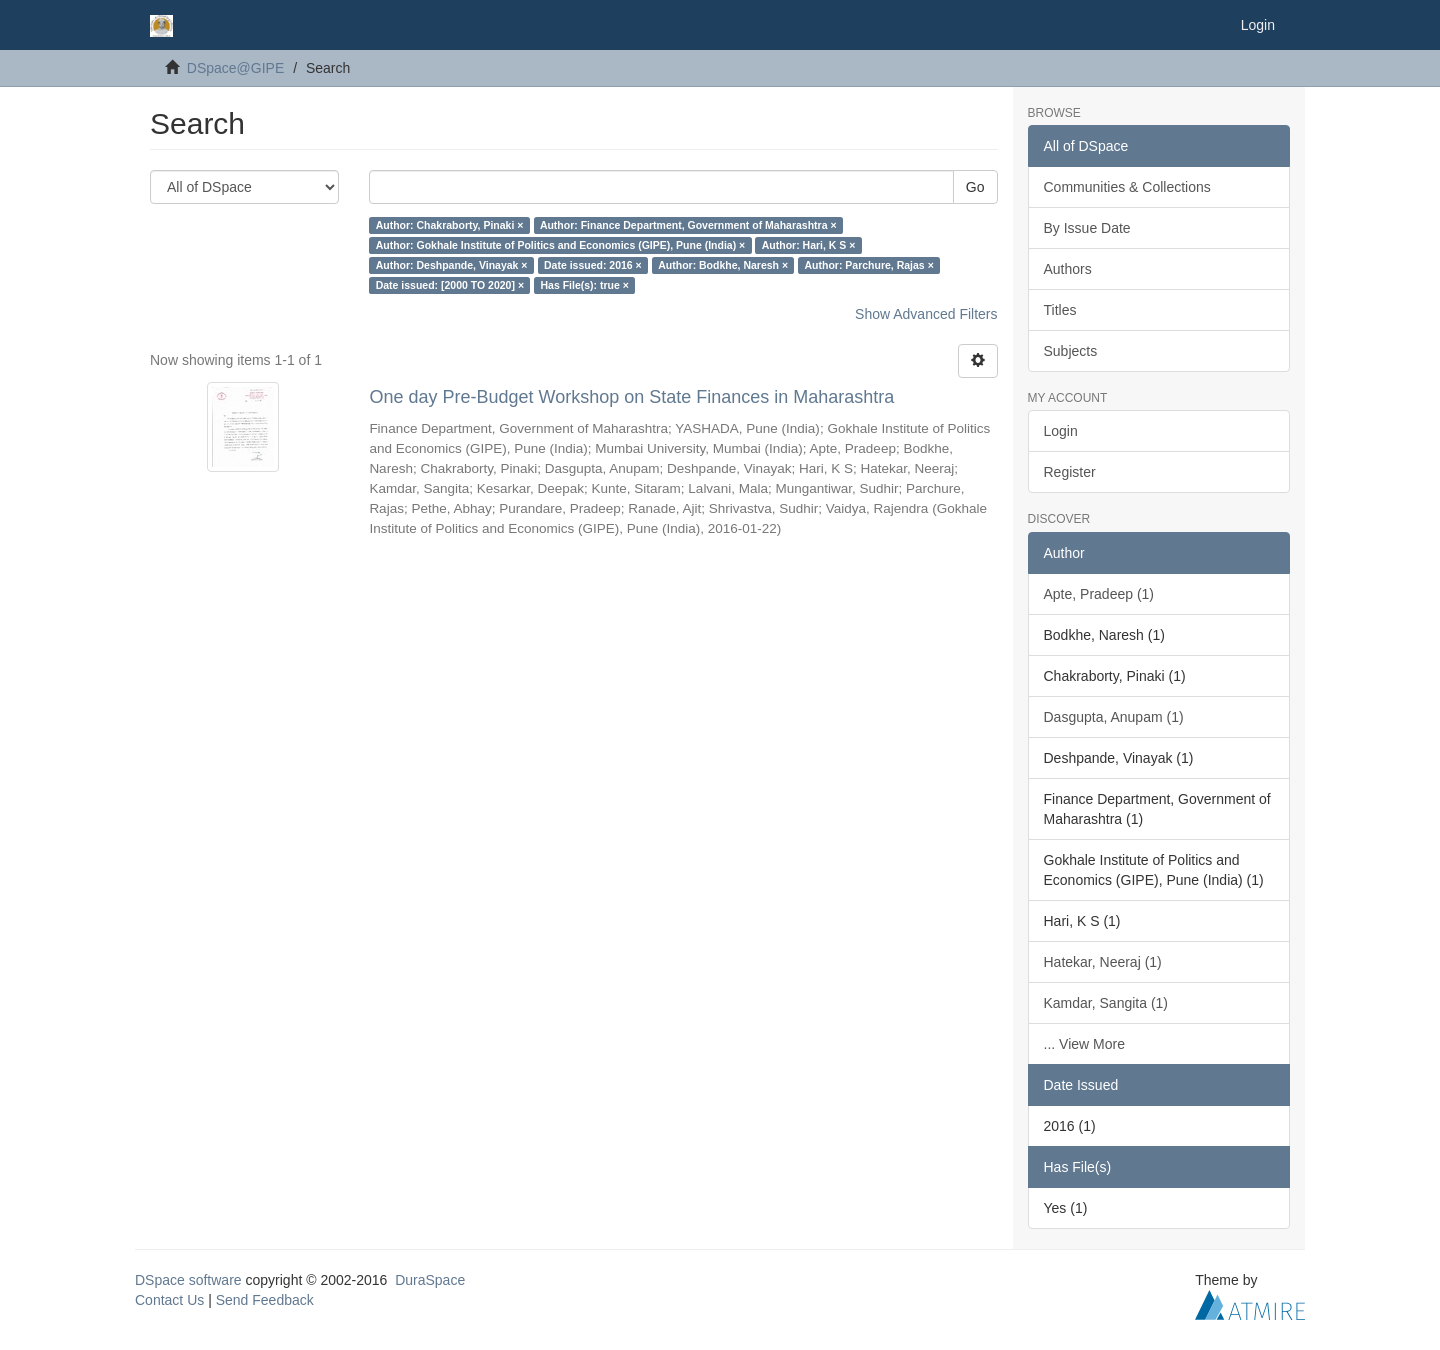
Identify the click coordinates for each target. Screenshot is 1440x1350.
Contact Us (169, 1300)
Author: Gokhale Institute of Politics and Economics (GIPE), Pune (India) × (561, 245)
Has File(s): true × (585, 285)
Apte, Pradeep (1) (1099, 594)
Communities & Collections (1127, 187)
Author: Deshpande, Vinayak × (452, 265)
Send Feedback (265, 1300)
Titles (1060, 310)
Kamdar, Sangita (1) (1106, 1003)
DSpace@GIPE (235, 68)
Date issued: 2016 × (593, 265)
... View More (1084, 1044)
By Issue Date (1087, 228)
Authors (1068, 269)
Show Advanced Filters (926, 314)
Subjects (1071, 351)
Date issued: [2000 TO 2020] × (450, 285)
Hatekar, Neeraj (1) (1103, 962)
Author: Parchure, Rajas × (869, 265)
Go (975, 187)
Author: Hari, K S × (809, 245)
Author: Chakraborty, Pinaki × (450, 225)
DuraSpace (430, 1280)
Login (1061, 431)
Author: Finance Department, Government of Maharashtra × (688, 225)
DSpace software (188, 1280)
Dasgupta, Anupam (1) (1114, 717)
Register (1070, 472)
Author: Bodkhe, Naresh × (723, 265)
